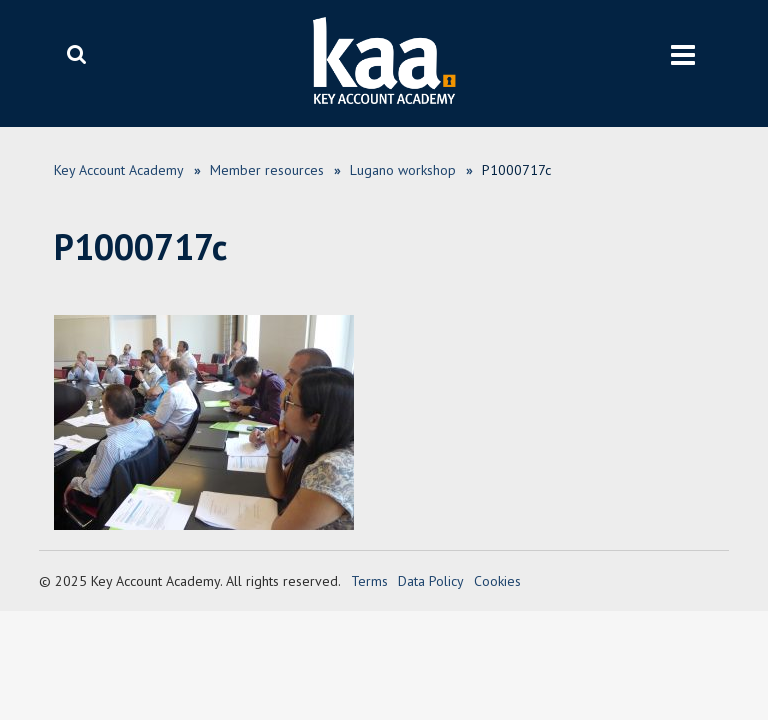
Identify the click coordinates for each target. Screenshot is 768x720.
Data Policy (431, 581)
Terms (369, 581)
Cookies (497, 581)
